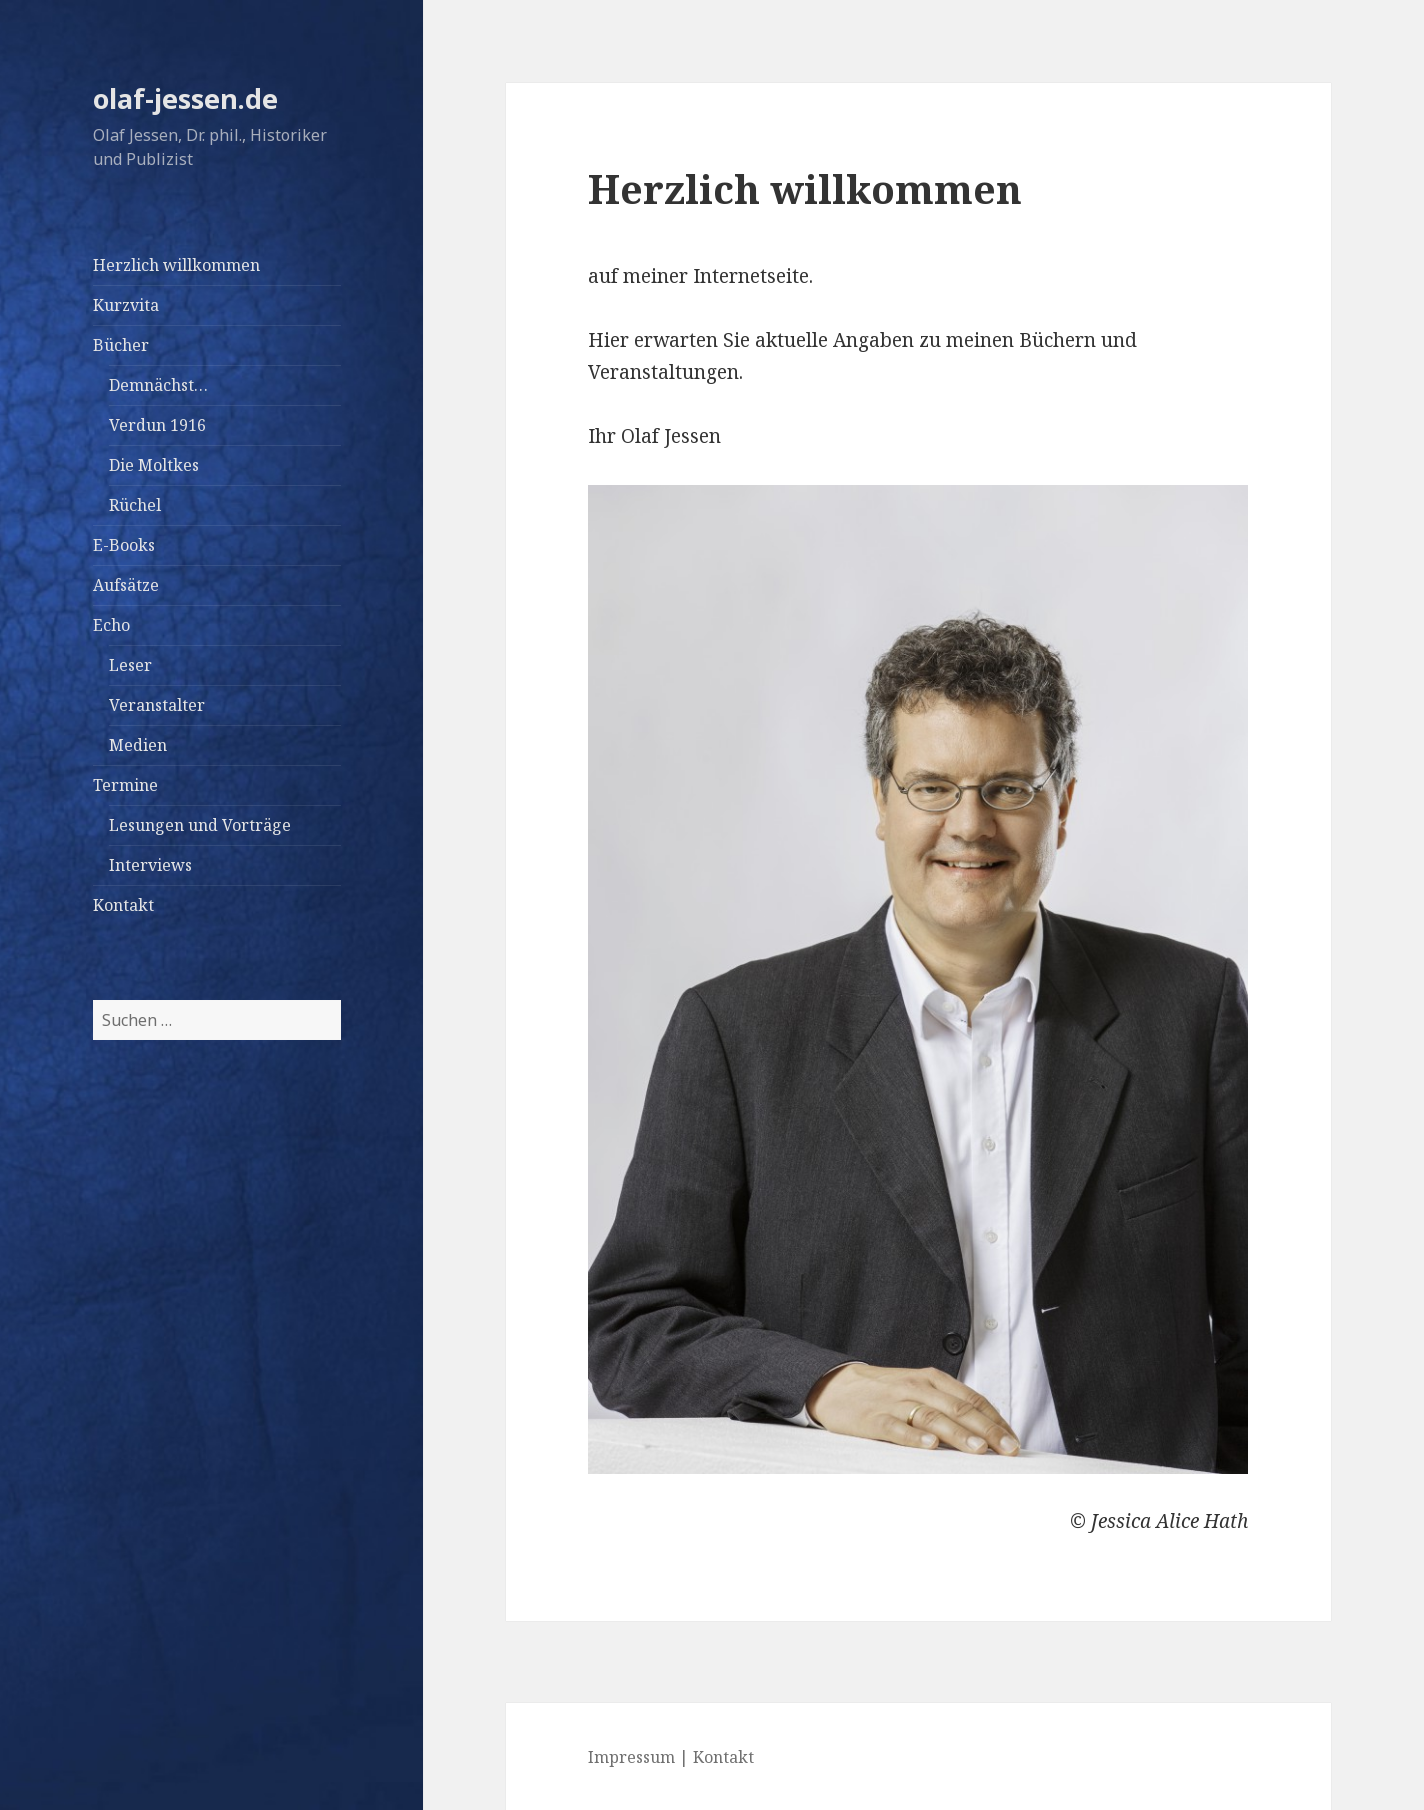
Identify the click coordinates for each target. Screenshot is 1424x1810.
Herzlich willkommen (176, 265)
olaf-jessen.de (185, 98)
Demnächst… (158, 385)
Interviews (150, 865)
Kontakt (123, 905)
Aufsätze (126, 585)
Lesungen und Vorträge (200, 825)
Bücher (121, 345)
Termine (125, 785)
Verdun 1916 (157, 425)
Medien (138, 745)
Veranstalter (157, 705)
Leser (130, 665)
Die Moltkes (154, 465)
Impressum (631, 1757)
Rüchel (135, 505)
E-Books (124, 545)
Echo (111, 625)
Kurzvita (126, 305)
